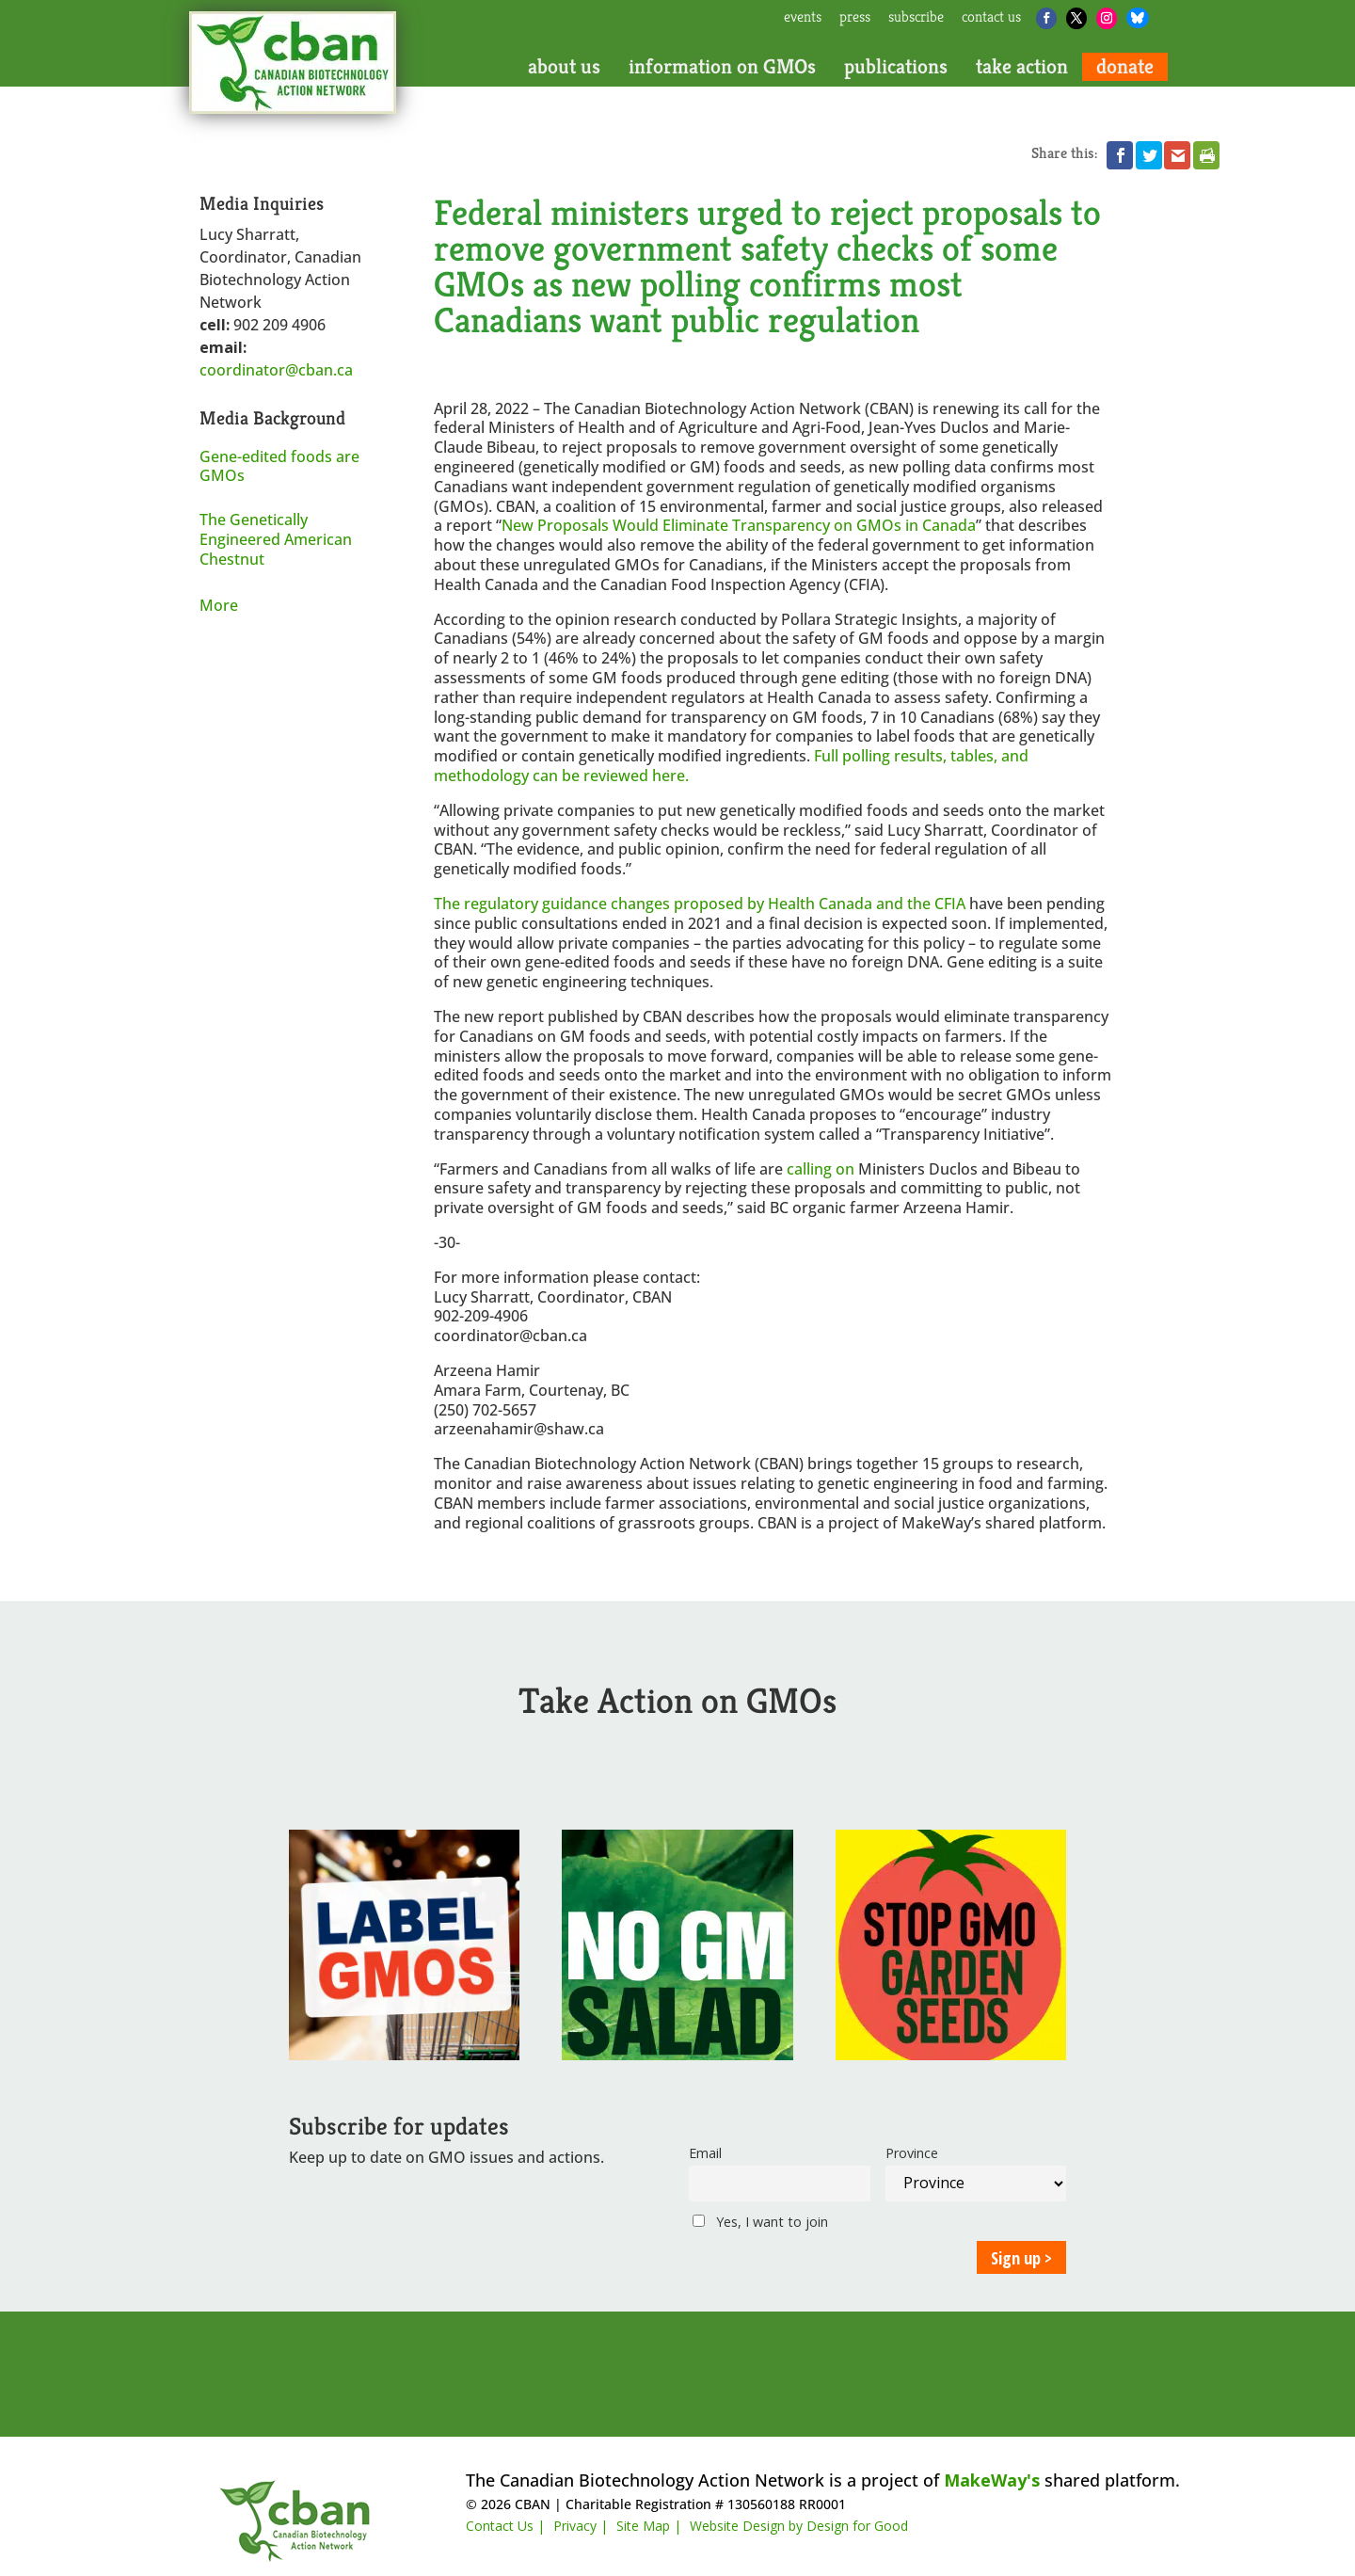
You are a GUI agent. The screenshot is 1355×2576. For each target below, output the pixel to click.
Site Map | (648, 2526)
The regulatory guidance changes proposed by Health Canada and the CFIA (699, 903)
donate (1125, 66)
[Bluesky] (1137, 18)
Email (705, 2153)
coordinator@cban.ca (276, 370)
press (854, 17)
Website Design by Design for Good (799, 2526)
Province (911, 2153)
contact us (991, 17)
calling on (820, 1169)
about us (564, 66)
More (218, 605)
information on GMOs (722, 66)
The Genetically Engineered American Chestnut (275, 539)
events (802, 17)
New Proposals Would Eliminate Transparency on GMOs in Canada (739, 525)
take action (1022, 66)
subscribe (916, 17)
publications (896, 66)
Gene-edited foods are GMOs (279, 466)
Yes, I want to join (760, 2222)
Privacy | (580, 2526)
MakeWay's (992, 2480)
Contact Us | (505, 2526)
